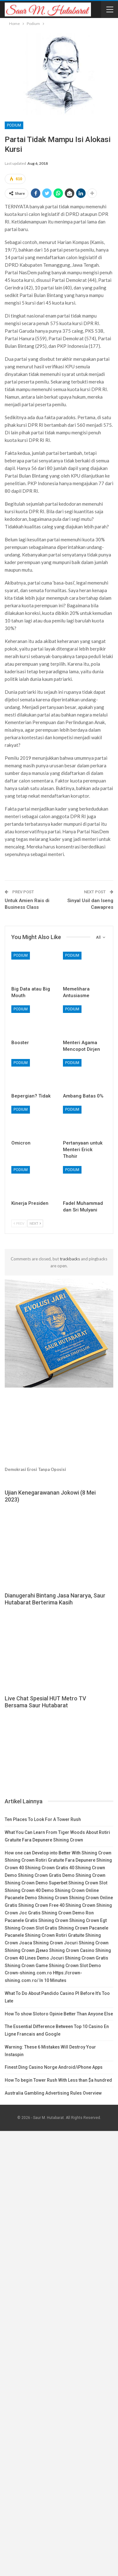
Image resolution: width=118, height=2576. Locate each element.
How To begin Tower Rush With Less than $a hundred (58, 2080)
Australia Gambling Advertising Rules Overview (53, 2093)
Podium (14, 125)
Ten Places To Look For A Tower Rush (43, 1819)
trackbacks (70, 1258)
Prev (19, 1223)
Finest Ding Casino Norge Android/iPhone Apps (54, 2067)
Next (35, 1223)
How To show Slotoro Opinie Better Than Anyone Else (59, 2013)
